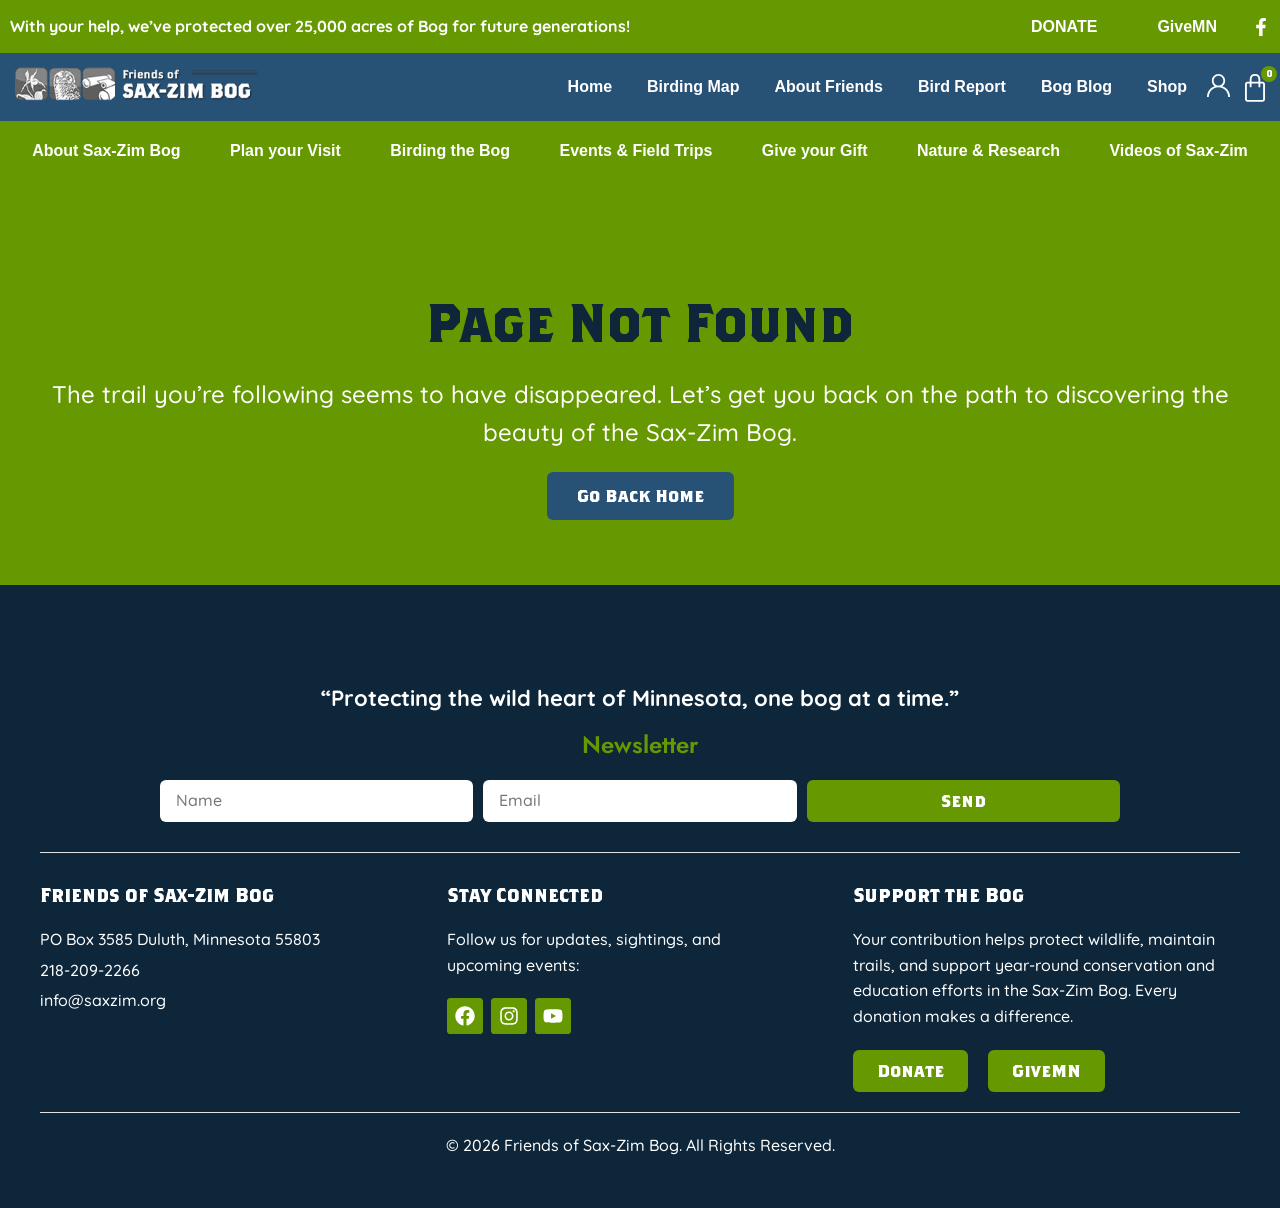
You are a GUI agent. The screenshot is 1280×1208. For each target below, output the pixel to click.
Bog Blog (1076, 86)
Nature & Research (988, 150)
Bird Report (962, 86)
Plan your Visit (285, 150)
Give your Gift (815, 150)
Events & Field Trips (635, 150)
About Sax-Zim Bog (106, 150)
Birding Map (693, 86)
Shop (1167, 86)
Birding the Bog (450, 150)
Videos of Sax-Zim (1178, 150)
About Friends (828, 86)
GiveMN (1187, 26)
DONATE (1064, 26)
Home (590, 86)
